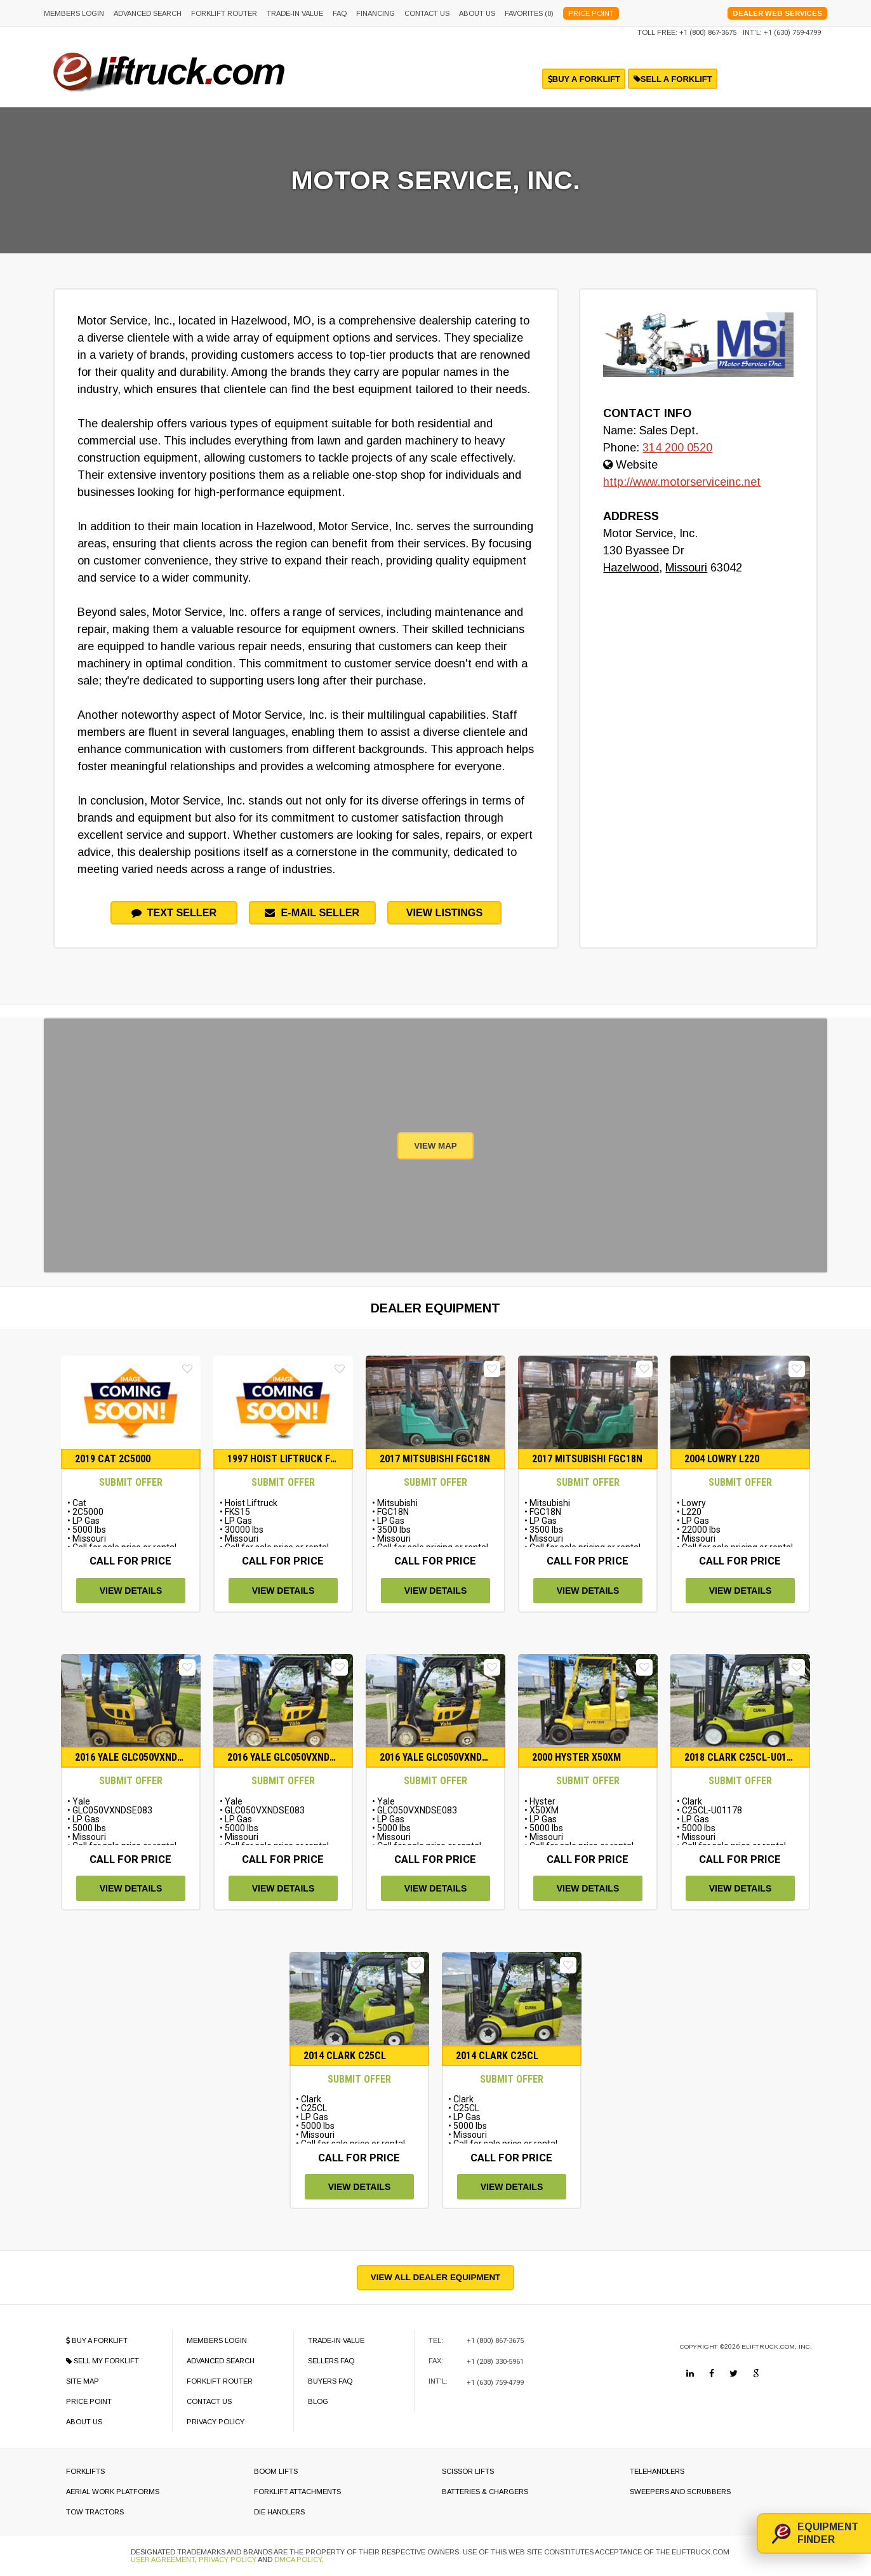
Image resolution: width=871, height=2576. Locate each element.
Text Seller (174, 912)
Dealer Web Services (777, 13)
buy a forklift (584, 79)
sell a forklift (673, 79)
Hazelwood (631, 567)
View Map (435, 1146)
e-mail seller (312, 912)
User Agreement (163, 2559)
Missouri (686, 567)
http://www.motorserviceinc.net (682, 482)
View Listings (444, 912)
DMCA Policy (298, 2559)
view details (131, 1590)
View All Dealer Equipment (435, 2277)
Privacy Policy (227, 2559)
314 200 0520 (677, 447)
